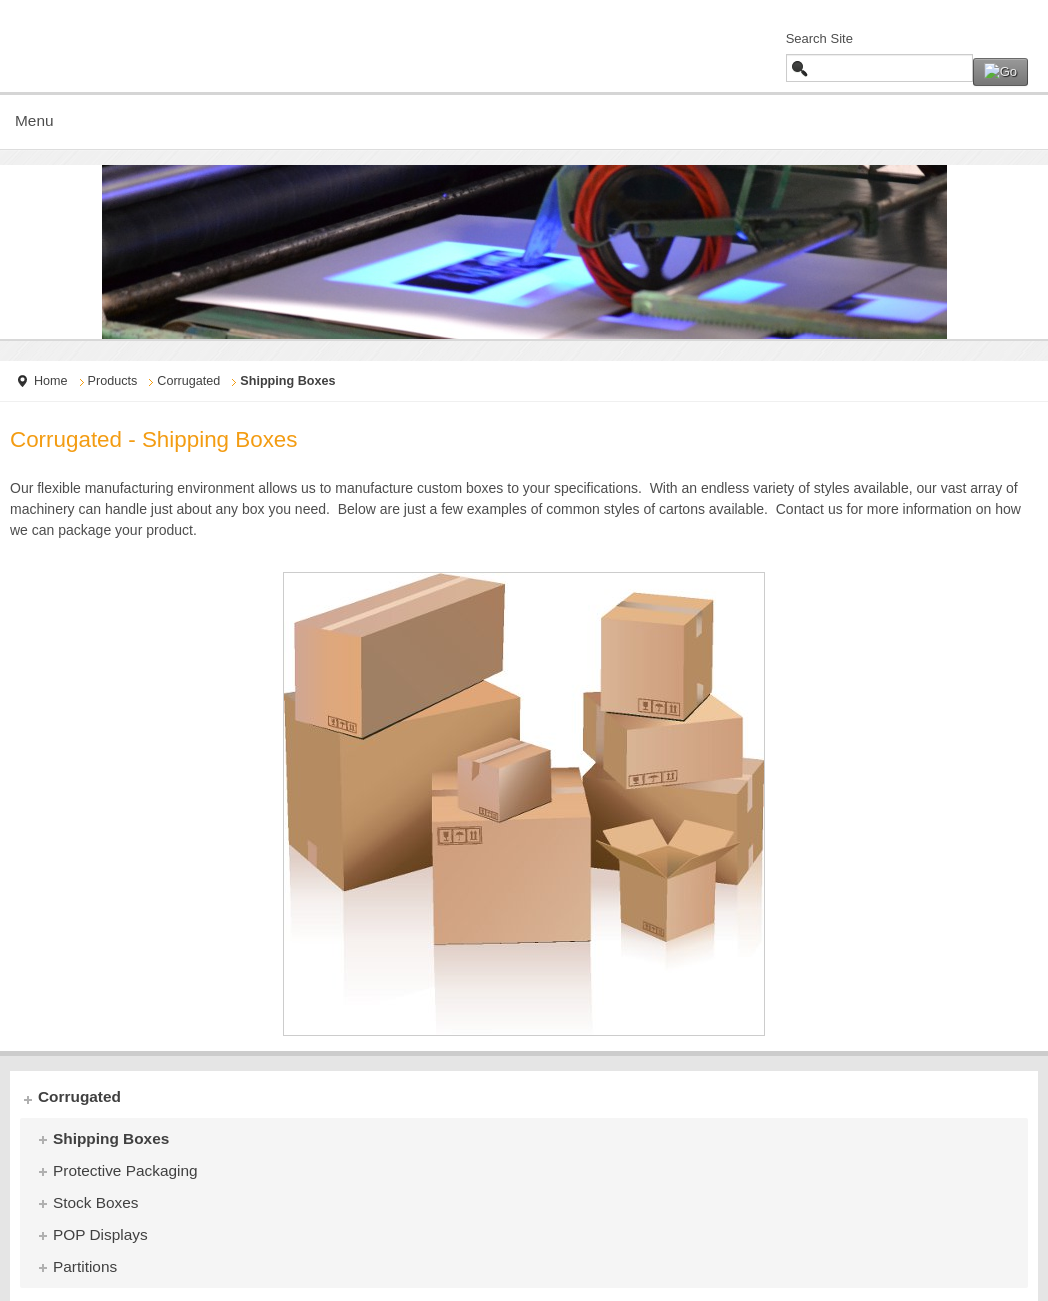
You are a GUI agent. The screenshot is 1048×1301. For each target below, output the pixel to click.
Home (51, 381)
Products (113, 381)
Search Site (819, 38)
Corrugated (188, 381)
